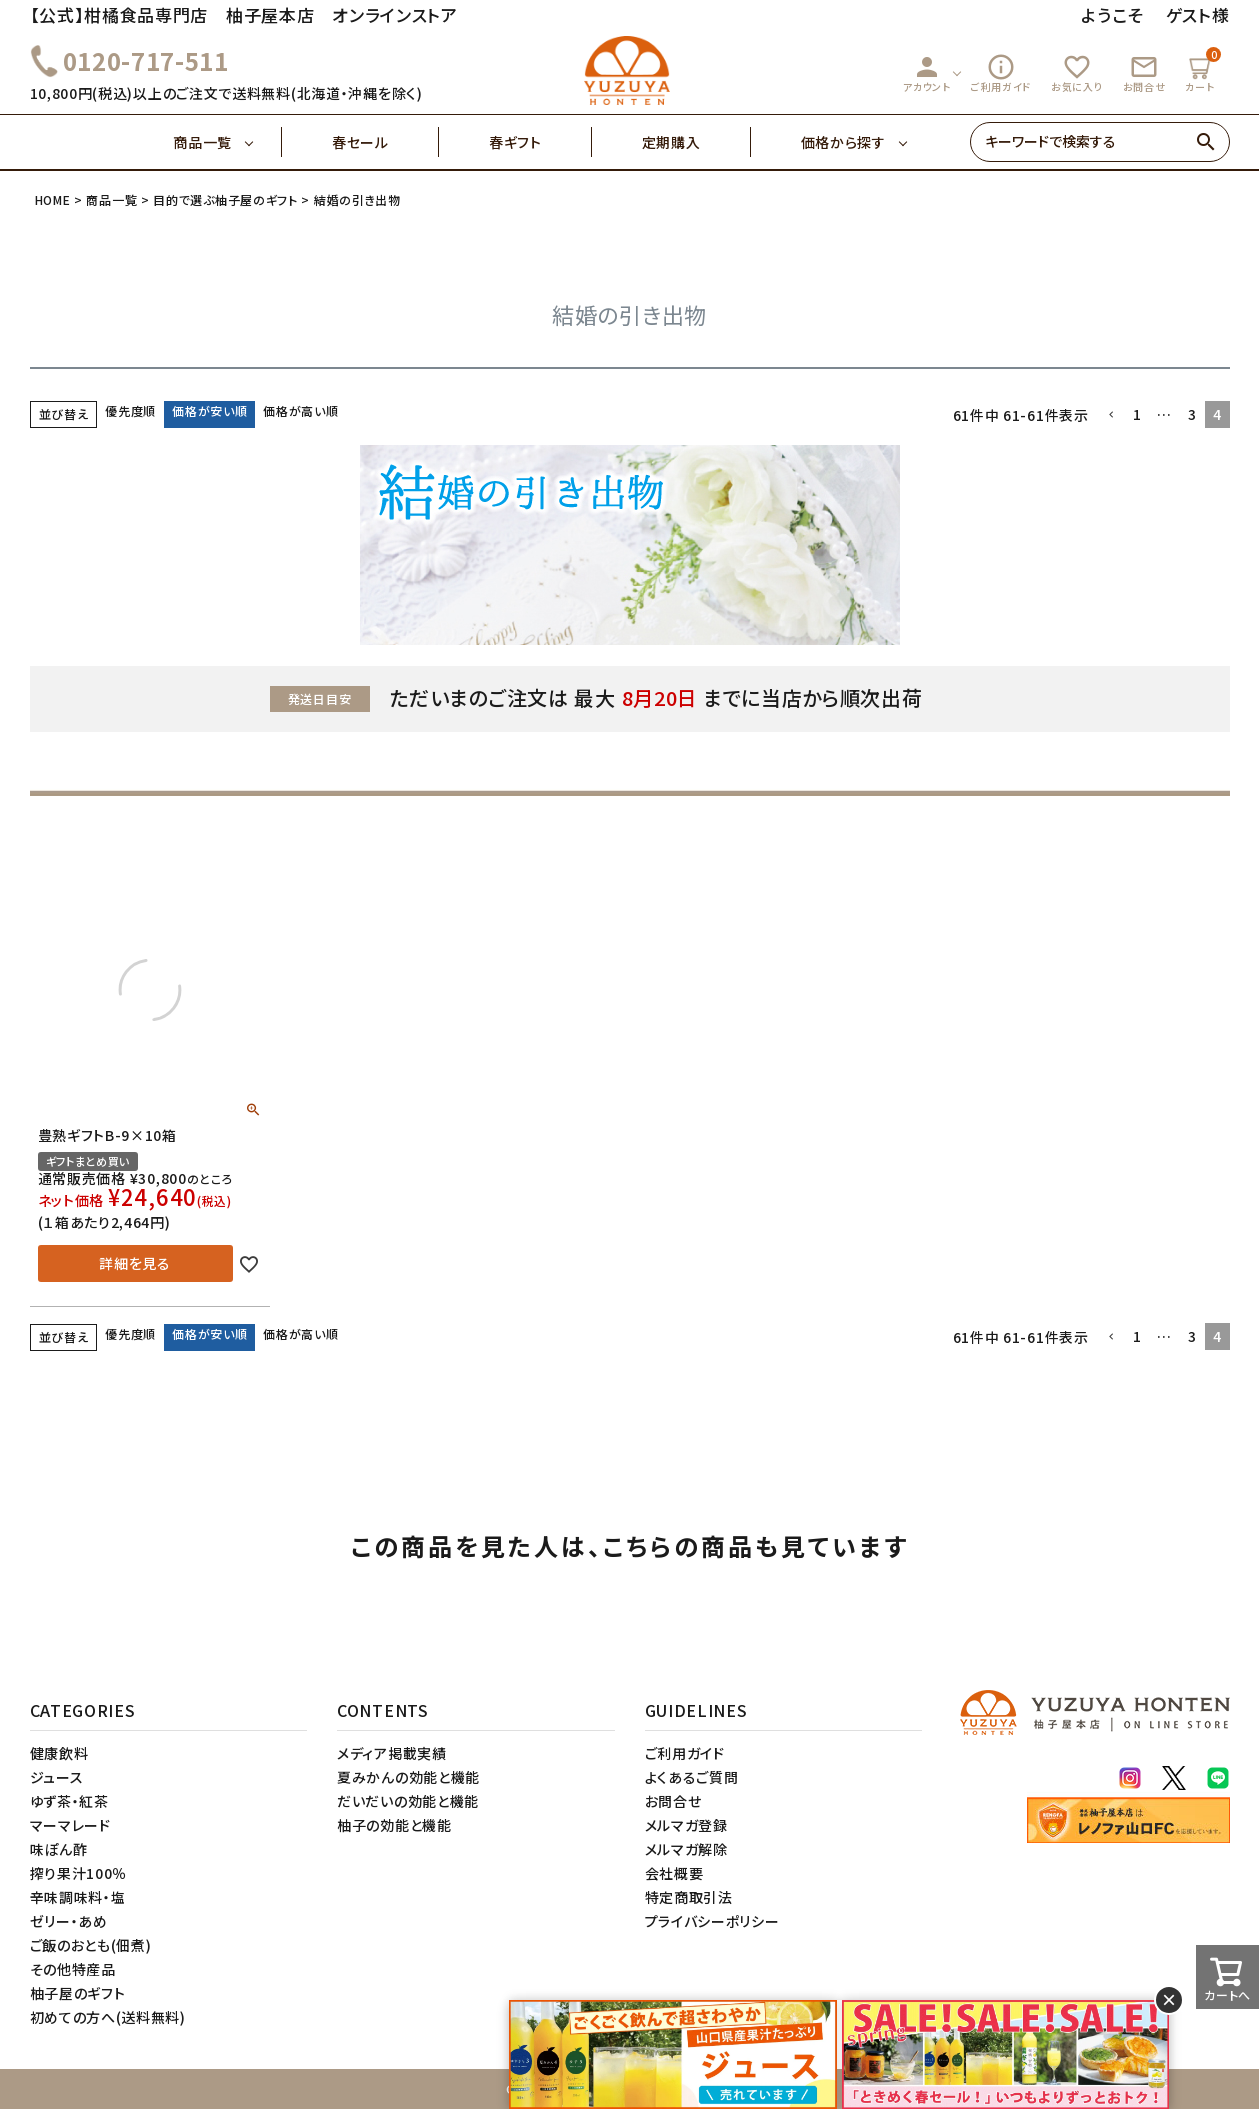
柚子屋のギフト (78, 1993)
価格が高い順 (300, 410)
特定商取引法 (689, 1897)
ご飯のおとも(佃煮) (91, 1945)
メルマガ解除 (686, 1849)
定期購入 (696, 142)
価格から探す (843, 142)
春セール (385, 142)
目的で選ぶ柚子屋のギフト (225, 199)
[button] (1111, 415)
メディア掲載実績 (392, 1753)
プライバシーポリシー (712, 1921)
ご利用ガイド (1001, 73)
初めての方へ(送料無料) (108, 2017)
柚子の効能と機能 (394, 1825)
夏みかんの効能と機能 (408, 1777)
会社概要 (674, 1873)
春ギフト (540, 142)
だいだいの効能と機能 (408, 1801)
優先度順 (130, 410)
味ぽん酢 (59, 1849)
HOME (53, 199)
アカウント (927, 73)
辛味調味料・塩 (78, 1897)
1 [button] (1137, 414)
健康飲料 (59, 1753)
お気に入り (1077, 73)
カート (1202, 70)
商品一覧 (227, 142)
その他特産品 (73, 1969)
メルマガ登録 (686, 1825)
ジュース (57, 1777)
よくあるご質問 (692, 1777)
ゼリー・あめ (69, 1921)
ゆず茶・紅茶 (69, 1801)
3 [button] (1192, 414)
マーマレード (70, 1825)
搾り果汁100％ (79, 1873)
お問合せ (1144, 73)
